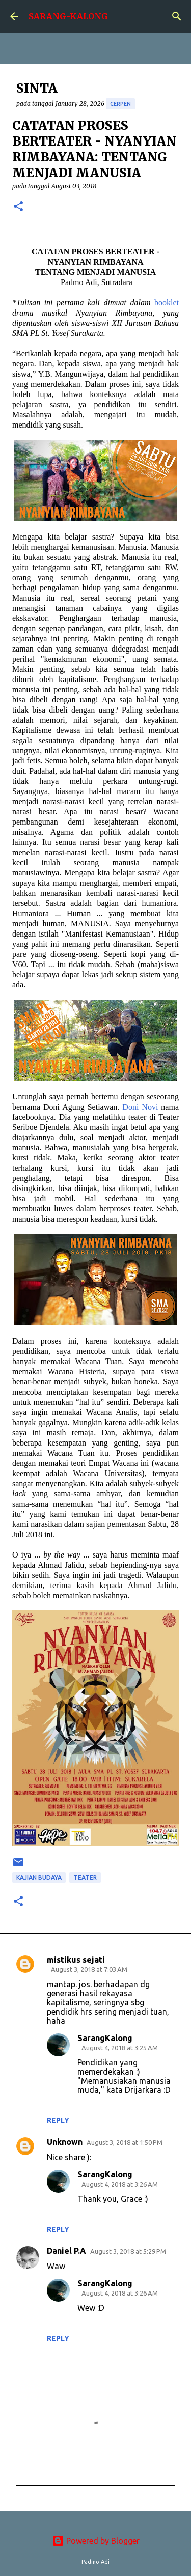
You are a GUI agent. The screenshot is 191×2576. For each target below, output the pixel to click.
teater (85, 1877)
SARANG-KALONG (68, 16)
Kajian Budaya (39, 1877)
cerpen (120, 104)
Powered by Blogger (96, 2540)
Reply (58, 2120)
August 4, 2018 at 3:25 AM (119, 2047)
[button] (18, 207)
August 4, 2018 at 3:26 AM (119, 2184)
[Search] (177, 16)
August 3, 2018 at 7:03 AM (89, 1969)
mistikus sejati (76, 1959)
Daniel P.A (66, 2250)
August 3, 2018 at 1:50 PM (124, 2142)
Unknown (65, 2141)
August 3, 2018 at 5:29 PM (128, 2251)
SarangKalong (104, 2038)
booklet (166, 302)
